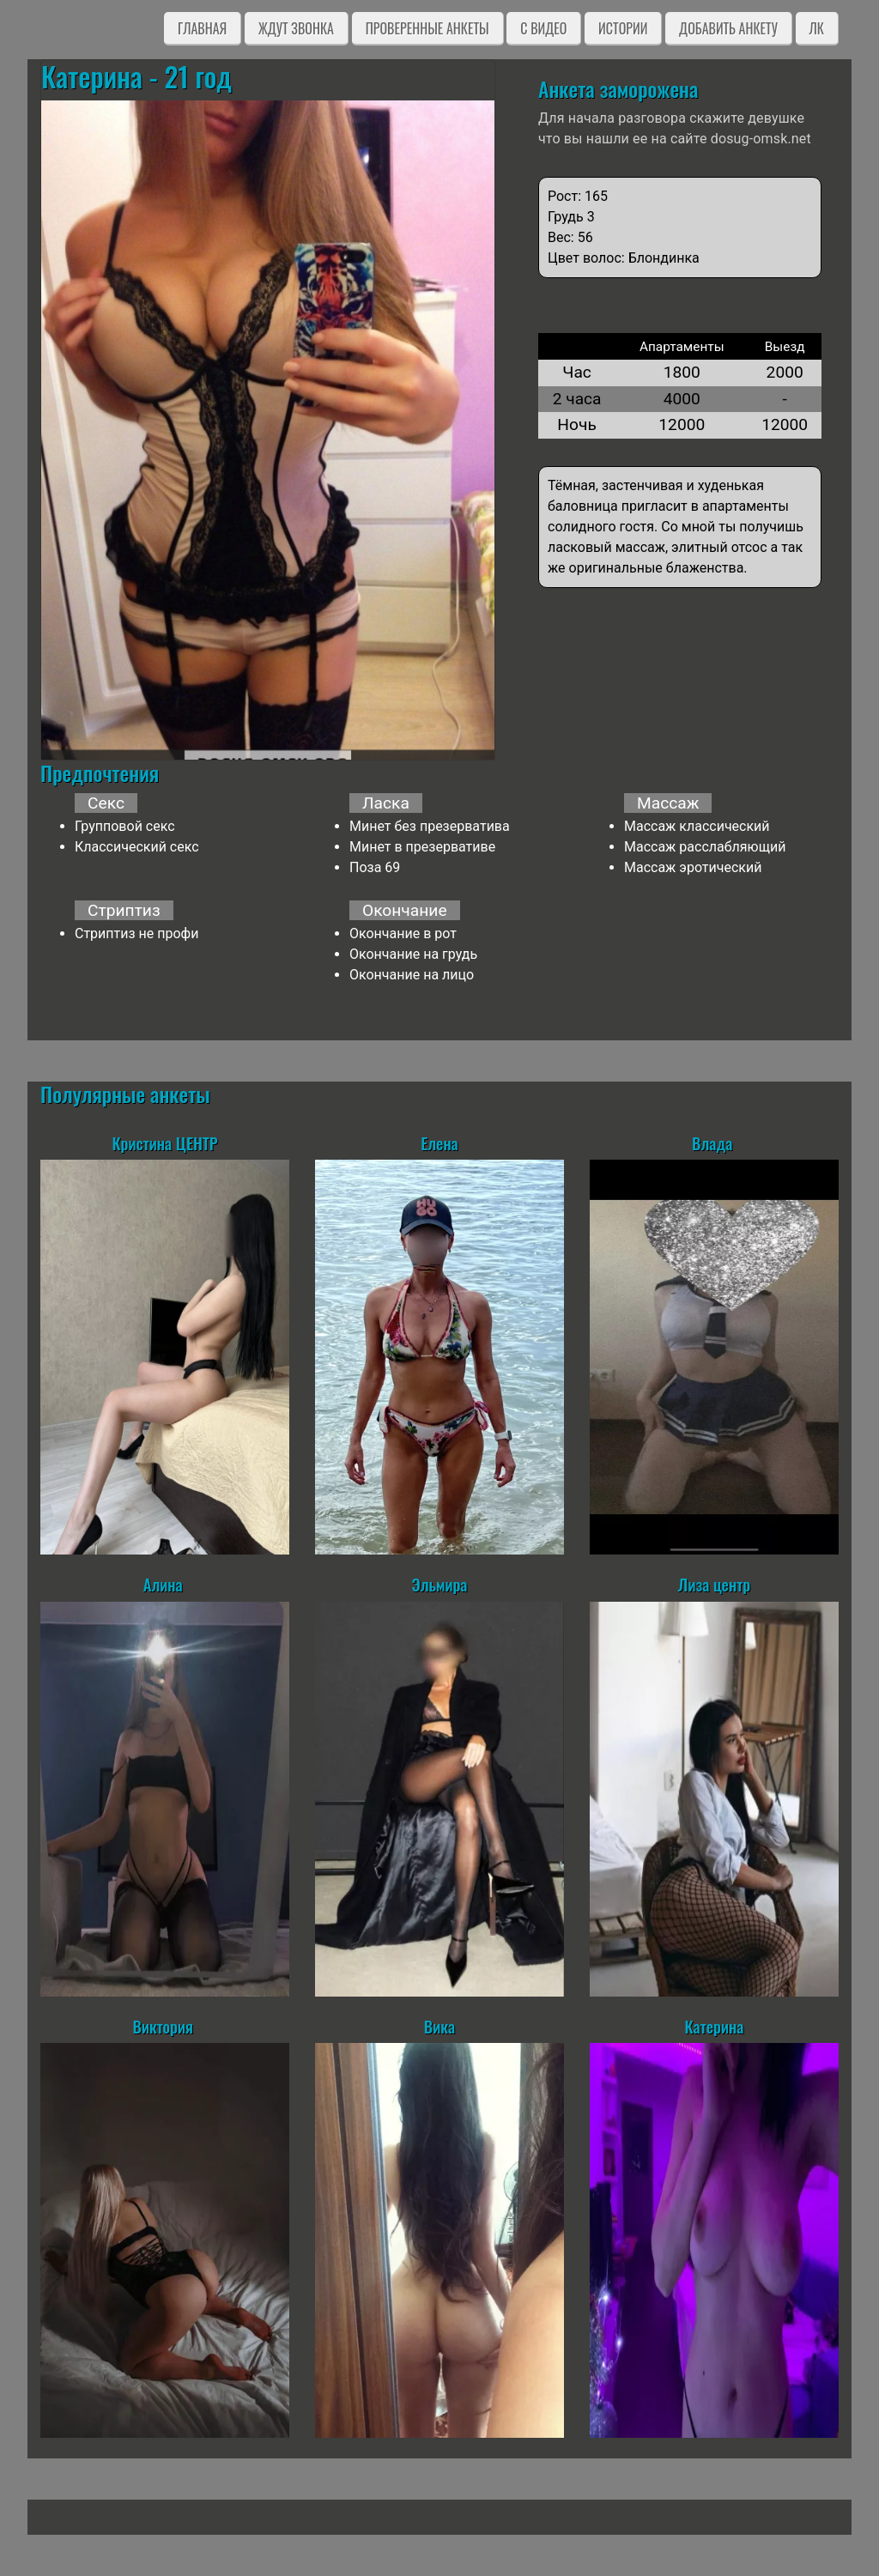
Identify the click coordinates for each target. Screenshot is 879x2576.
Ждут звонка (296, 28)
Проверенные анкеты (427, 28)
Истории (622, 28)
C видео (543, 28)
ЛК (816, 28)
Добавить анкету (728, 28)
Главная (202, 28)
